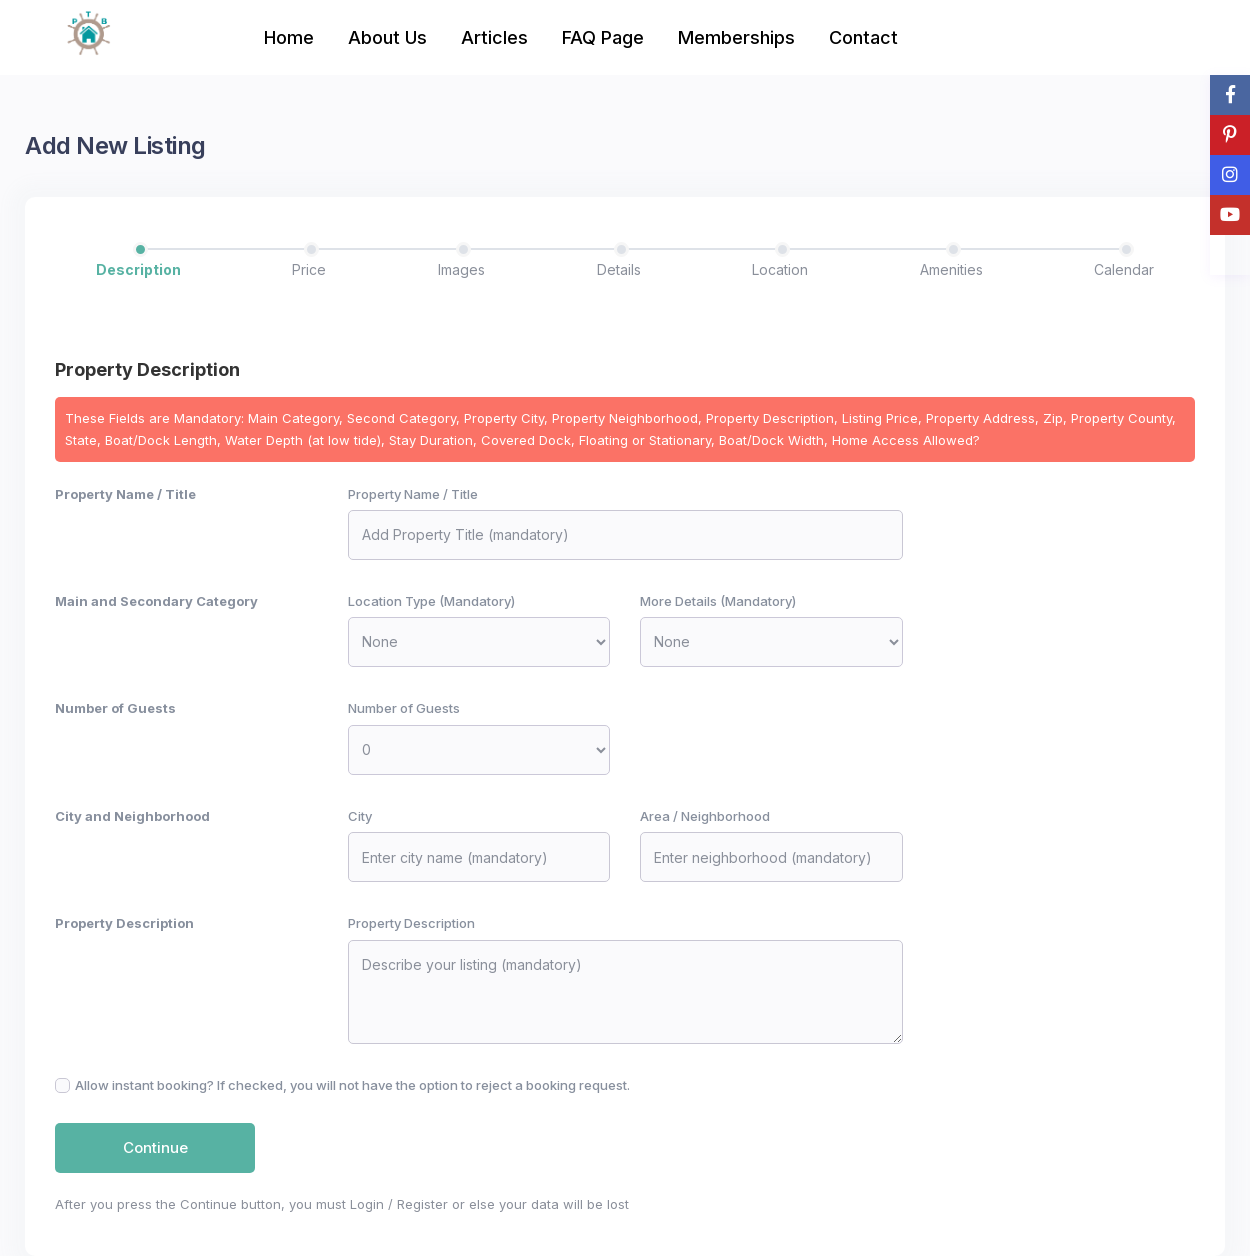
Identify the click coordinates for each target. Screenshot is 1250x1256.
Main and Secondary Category (156, 601)
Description (138, 269)
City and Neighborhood (132, 816)
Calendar (1124, 269)
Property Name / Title (125, 494)
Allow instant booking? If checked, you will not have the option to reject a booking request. (352, 1085)
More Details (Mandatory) (718, 601)
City (360, 816)
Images (461, 269)
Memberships (736, 37)
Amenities (951, 269)
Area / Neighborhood (705, 816)
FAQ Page (603, 37)
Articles (494, 37)
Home (289, 37)
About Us (387, 37)
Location (780, 269)
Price (309, 269)
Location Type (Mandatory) (431, 601)
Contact (863, 37)
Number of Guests (115, 708)
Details (619, 269)
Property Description (124, 923)
